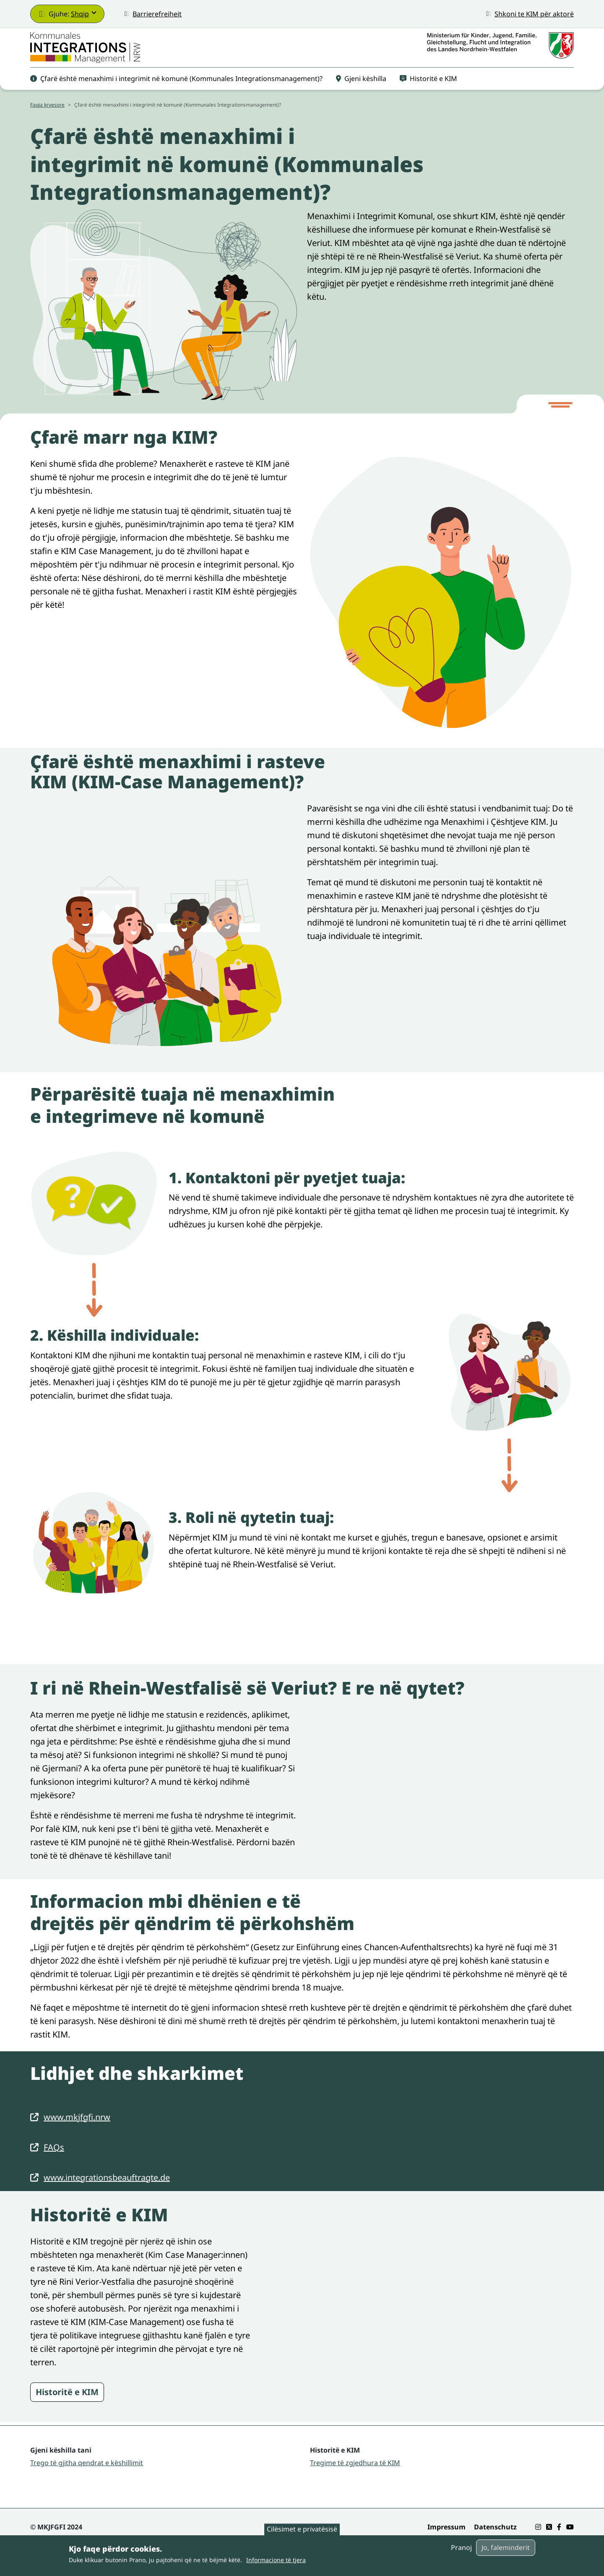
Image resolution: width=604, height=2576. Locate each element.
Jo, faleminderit (506, 2547)
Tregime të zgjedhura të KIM (355, 2474)
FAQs (54, 2159)
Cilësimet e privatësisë (302, 2529)
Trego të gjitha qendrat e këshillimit (86, 2474)
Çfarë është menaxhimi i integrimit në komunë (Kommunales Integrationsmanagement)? (176, 89)
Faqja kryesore (47, 116)
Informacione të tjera (276, 2560)
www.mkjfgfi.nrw (77, 2128)
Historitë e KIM (428, 89)
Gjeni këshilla (361, 89)
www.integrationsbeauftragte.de (107, 2189)
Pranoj (461, 2547)
